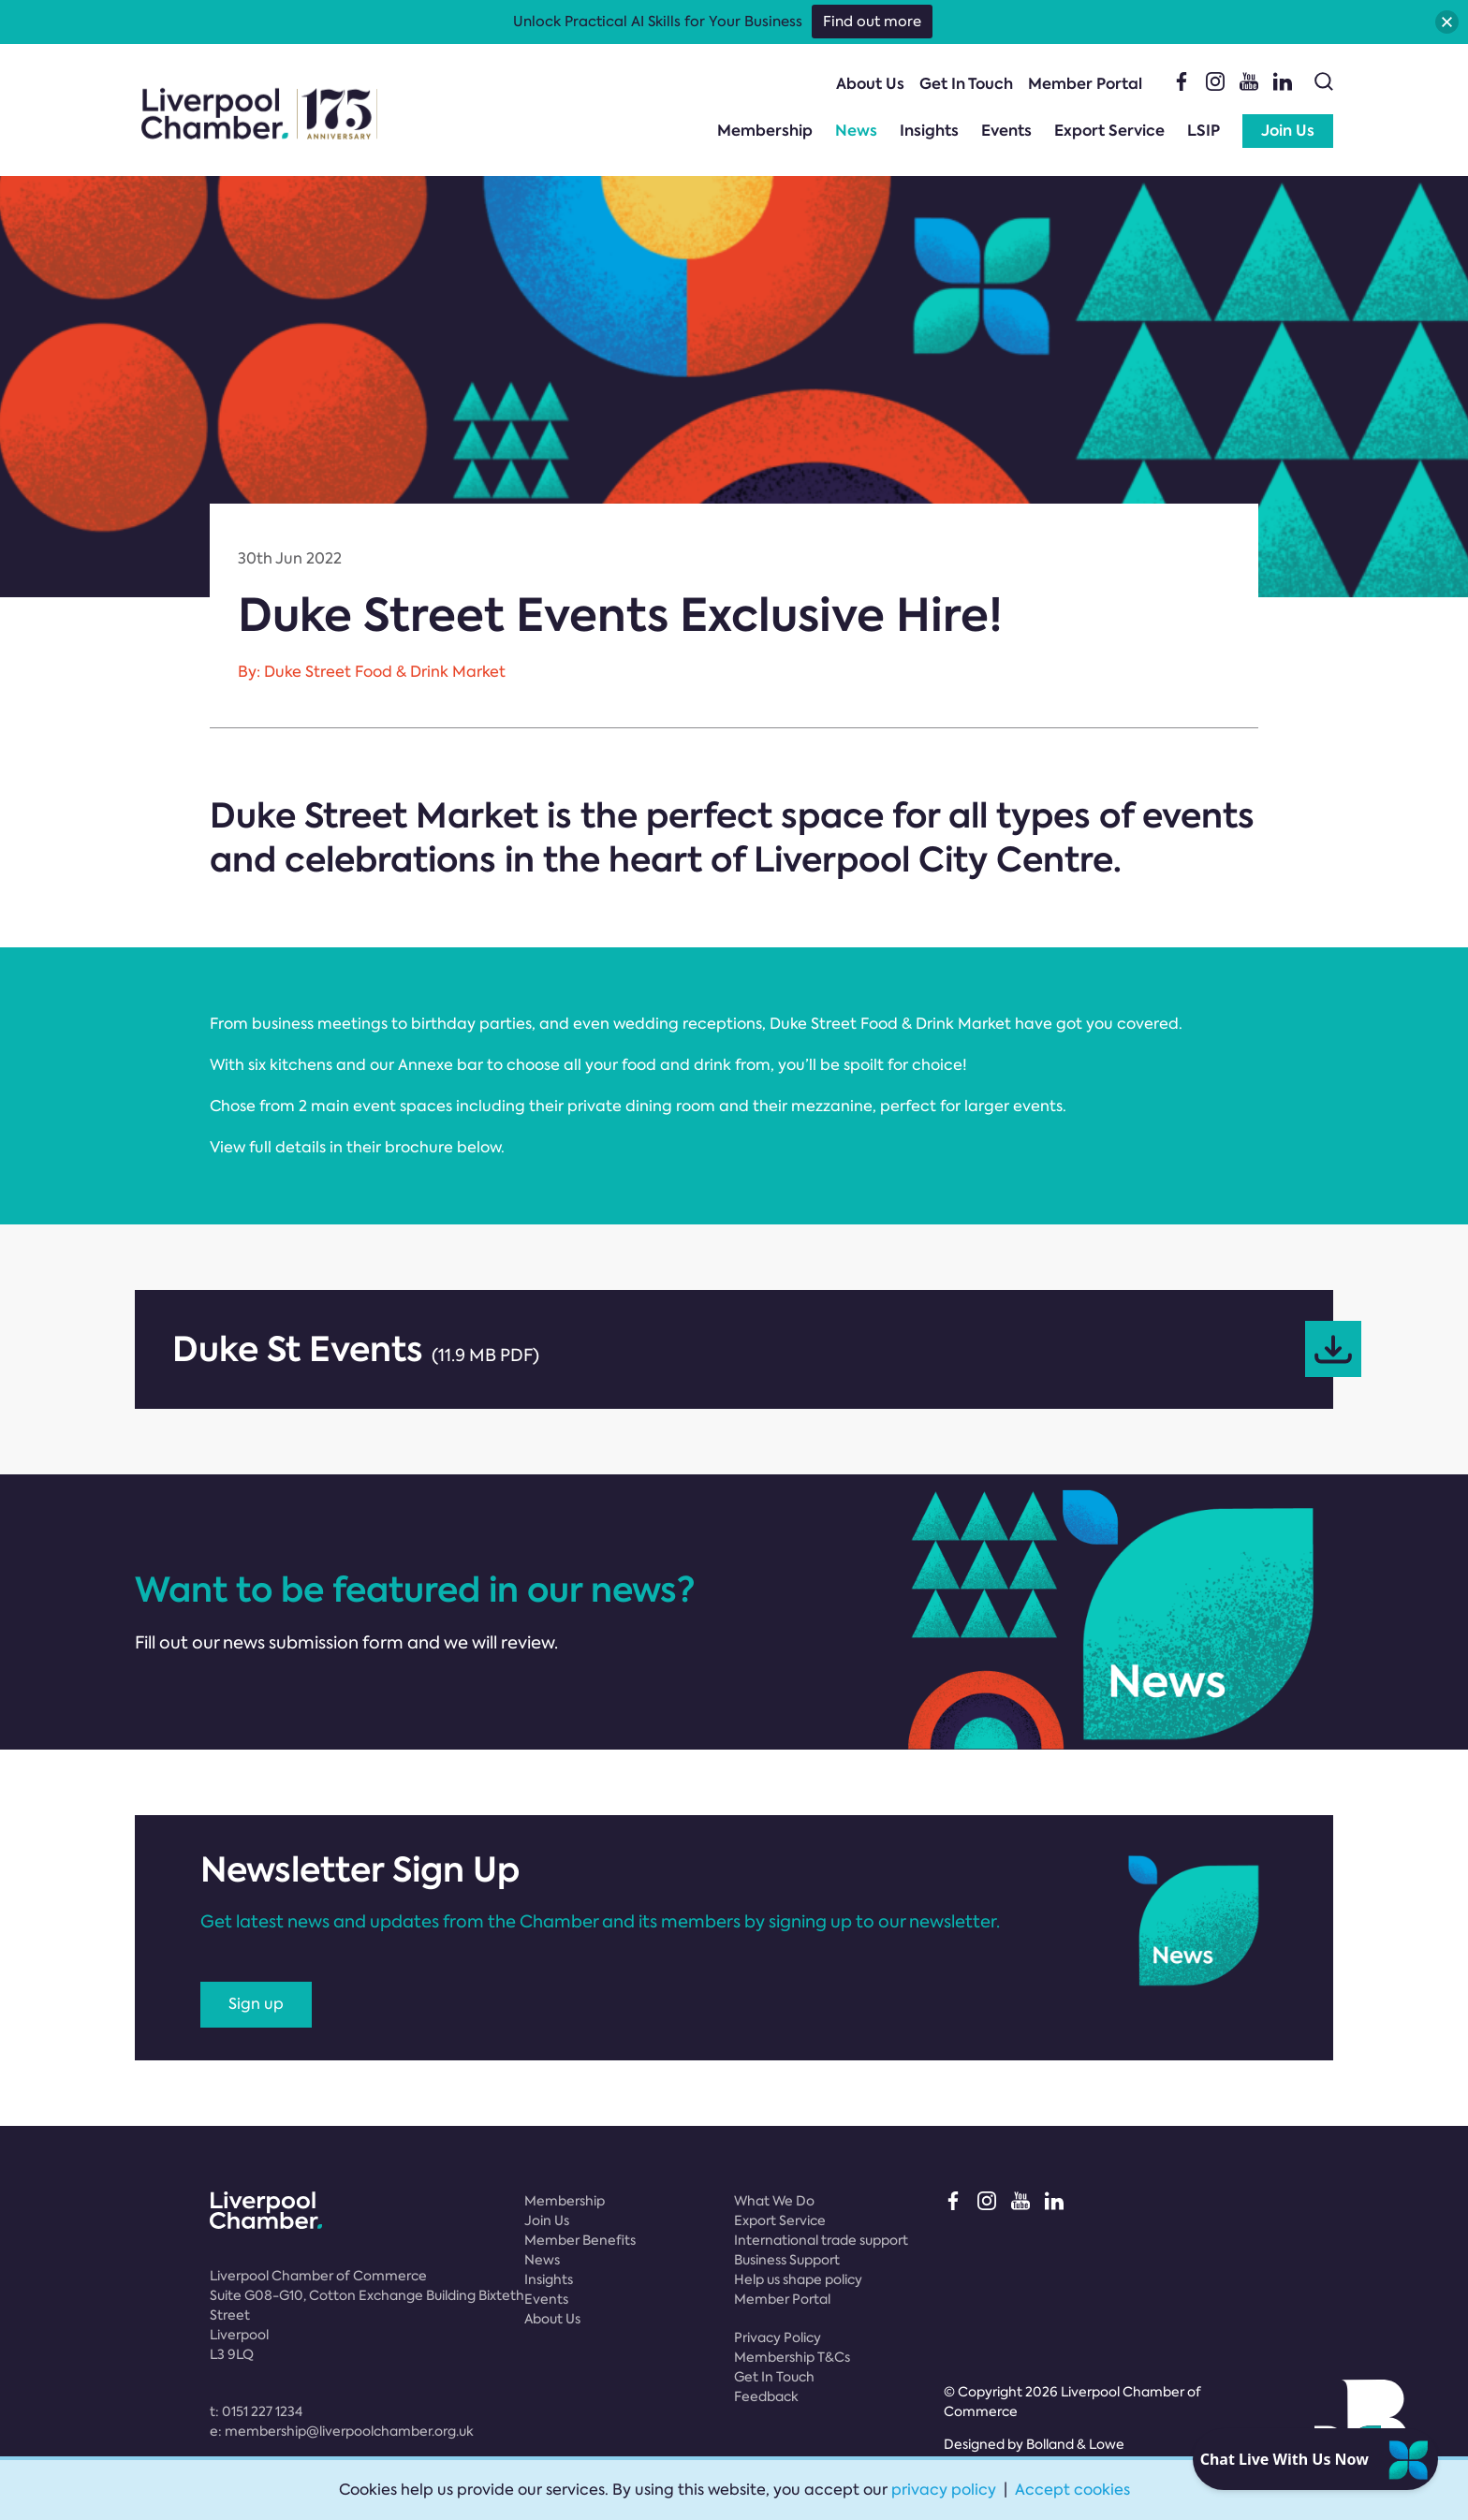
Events (1006, 130)
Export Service (1109, 130)
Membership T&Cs (792, 2357)
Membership (765, 130)
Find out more (872, 21)
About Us (870, 84)
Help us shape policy (798, 2279)
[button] (1447, 22)
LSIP (1203, 130)
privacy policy (943, 2489)
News (856, 130)
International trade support (821, 2240)
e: (342, 2431)
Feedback (766, 2396)
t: (256, 2411)
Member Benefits (580, 2240)
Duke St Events (752, 1349)
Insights (929, 130)
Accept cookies (1072, 2489)
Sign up (256, 2004)
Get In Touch (966, 84)
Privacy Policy (777, 2337)
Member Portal (1085, 84)
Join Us (1287, 130)
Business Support (787, 2259)
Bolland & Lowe (1075, 2444)
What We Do (774, 2200)
